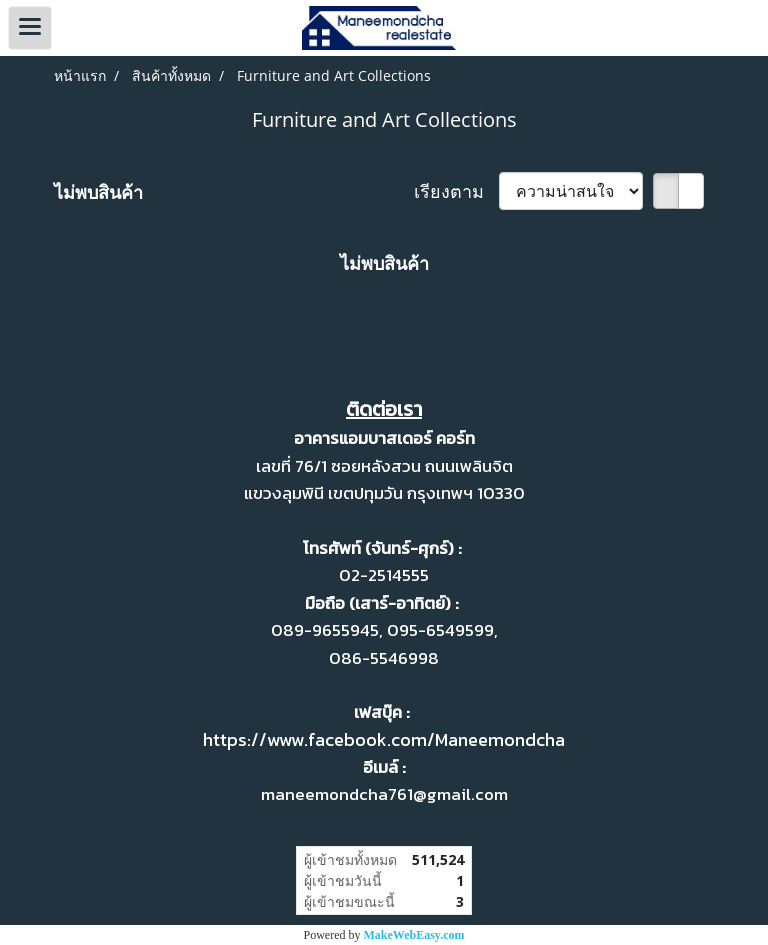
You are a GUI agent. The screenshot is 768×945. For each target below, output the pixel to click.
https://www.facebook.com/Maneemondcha (384, 739)
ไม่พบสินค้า (98, 192)
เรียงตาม (456, 191)
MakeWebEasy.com (414, 935)
